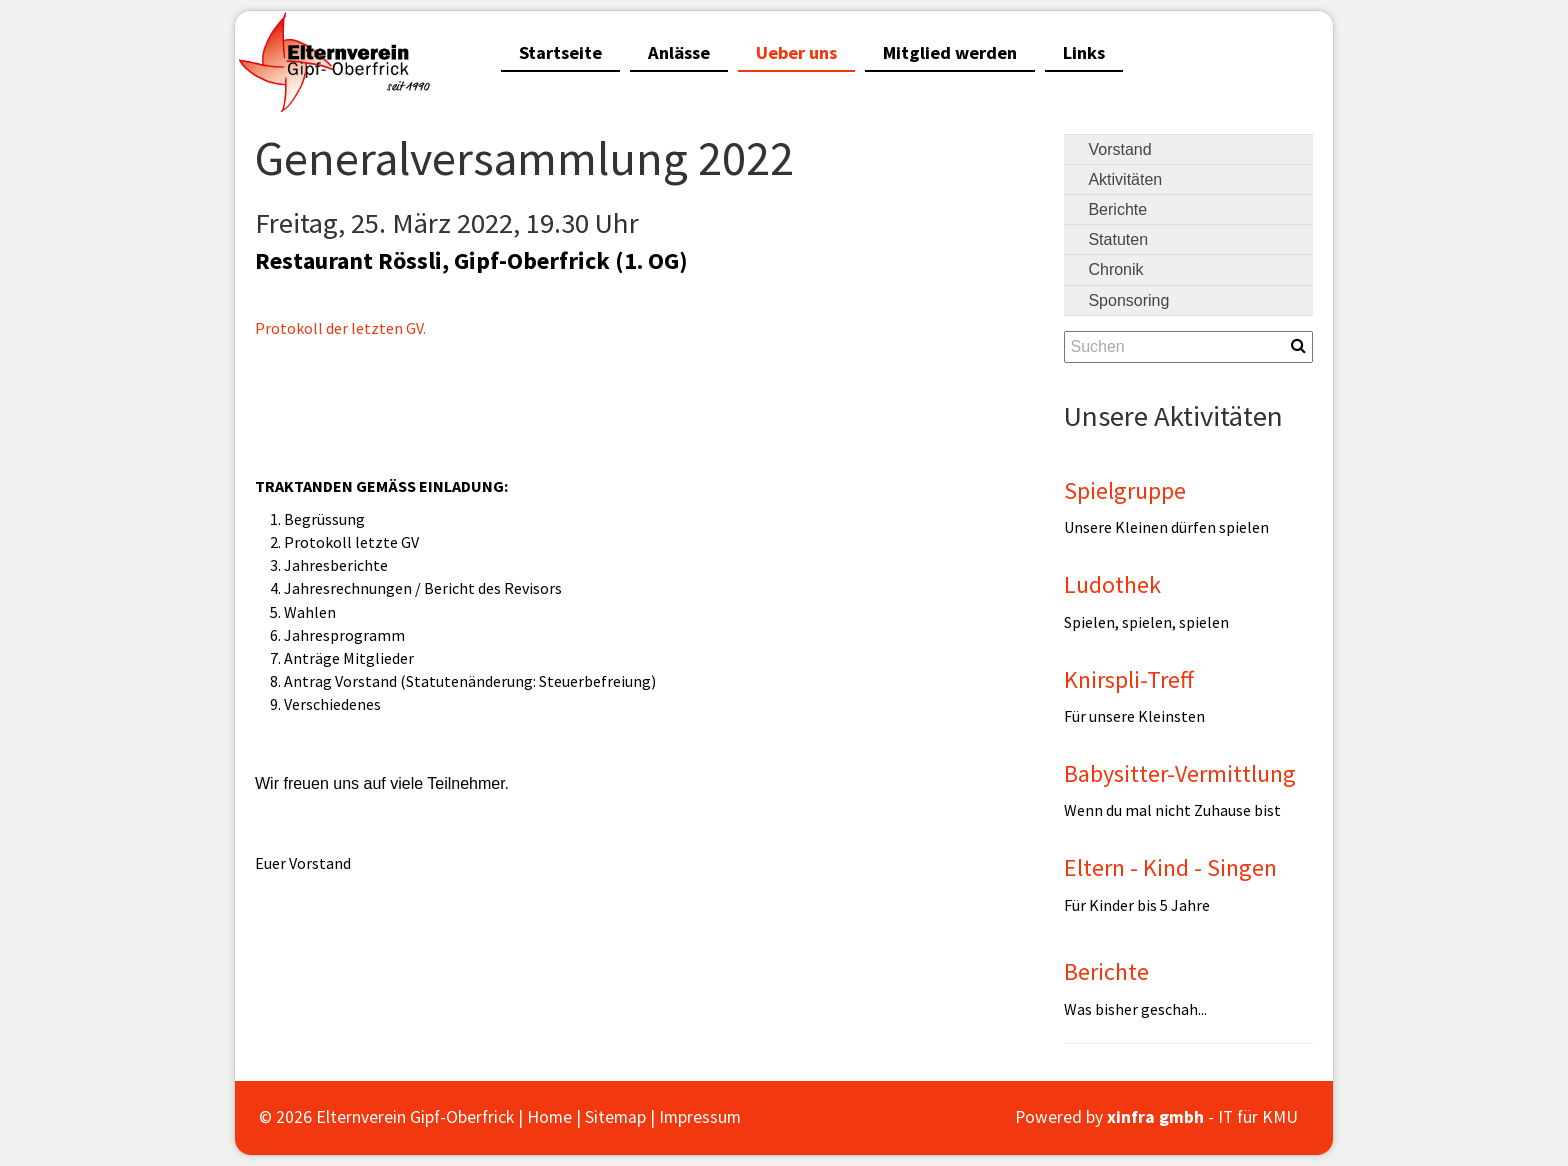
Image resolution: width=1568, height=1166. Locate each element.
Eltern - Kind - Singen (1170, 867)
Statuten (1118, 239)
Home (549, 1117)
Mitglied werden (950, 52)
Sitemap (615, 1117)
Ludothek (1112, 584)
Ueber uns (796, 52)
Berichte (1117, 209)
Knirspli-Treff (1129, 679)
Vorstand (1119, 149)
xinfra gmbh (1155, 1117)
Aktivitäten (1125, 179)
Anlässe (679, 52)
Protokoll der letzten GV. (340, 328)
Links (1084, 52)
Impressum (700, 1117)
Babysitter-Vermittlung (1180, 773)
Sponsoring (1128, 300)
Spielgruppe (1125, 490)
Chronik (1115, 269)
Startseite (560, 52)
